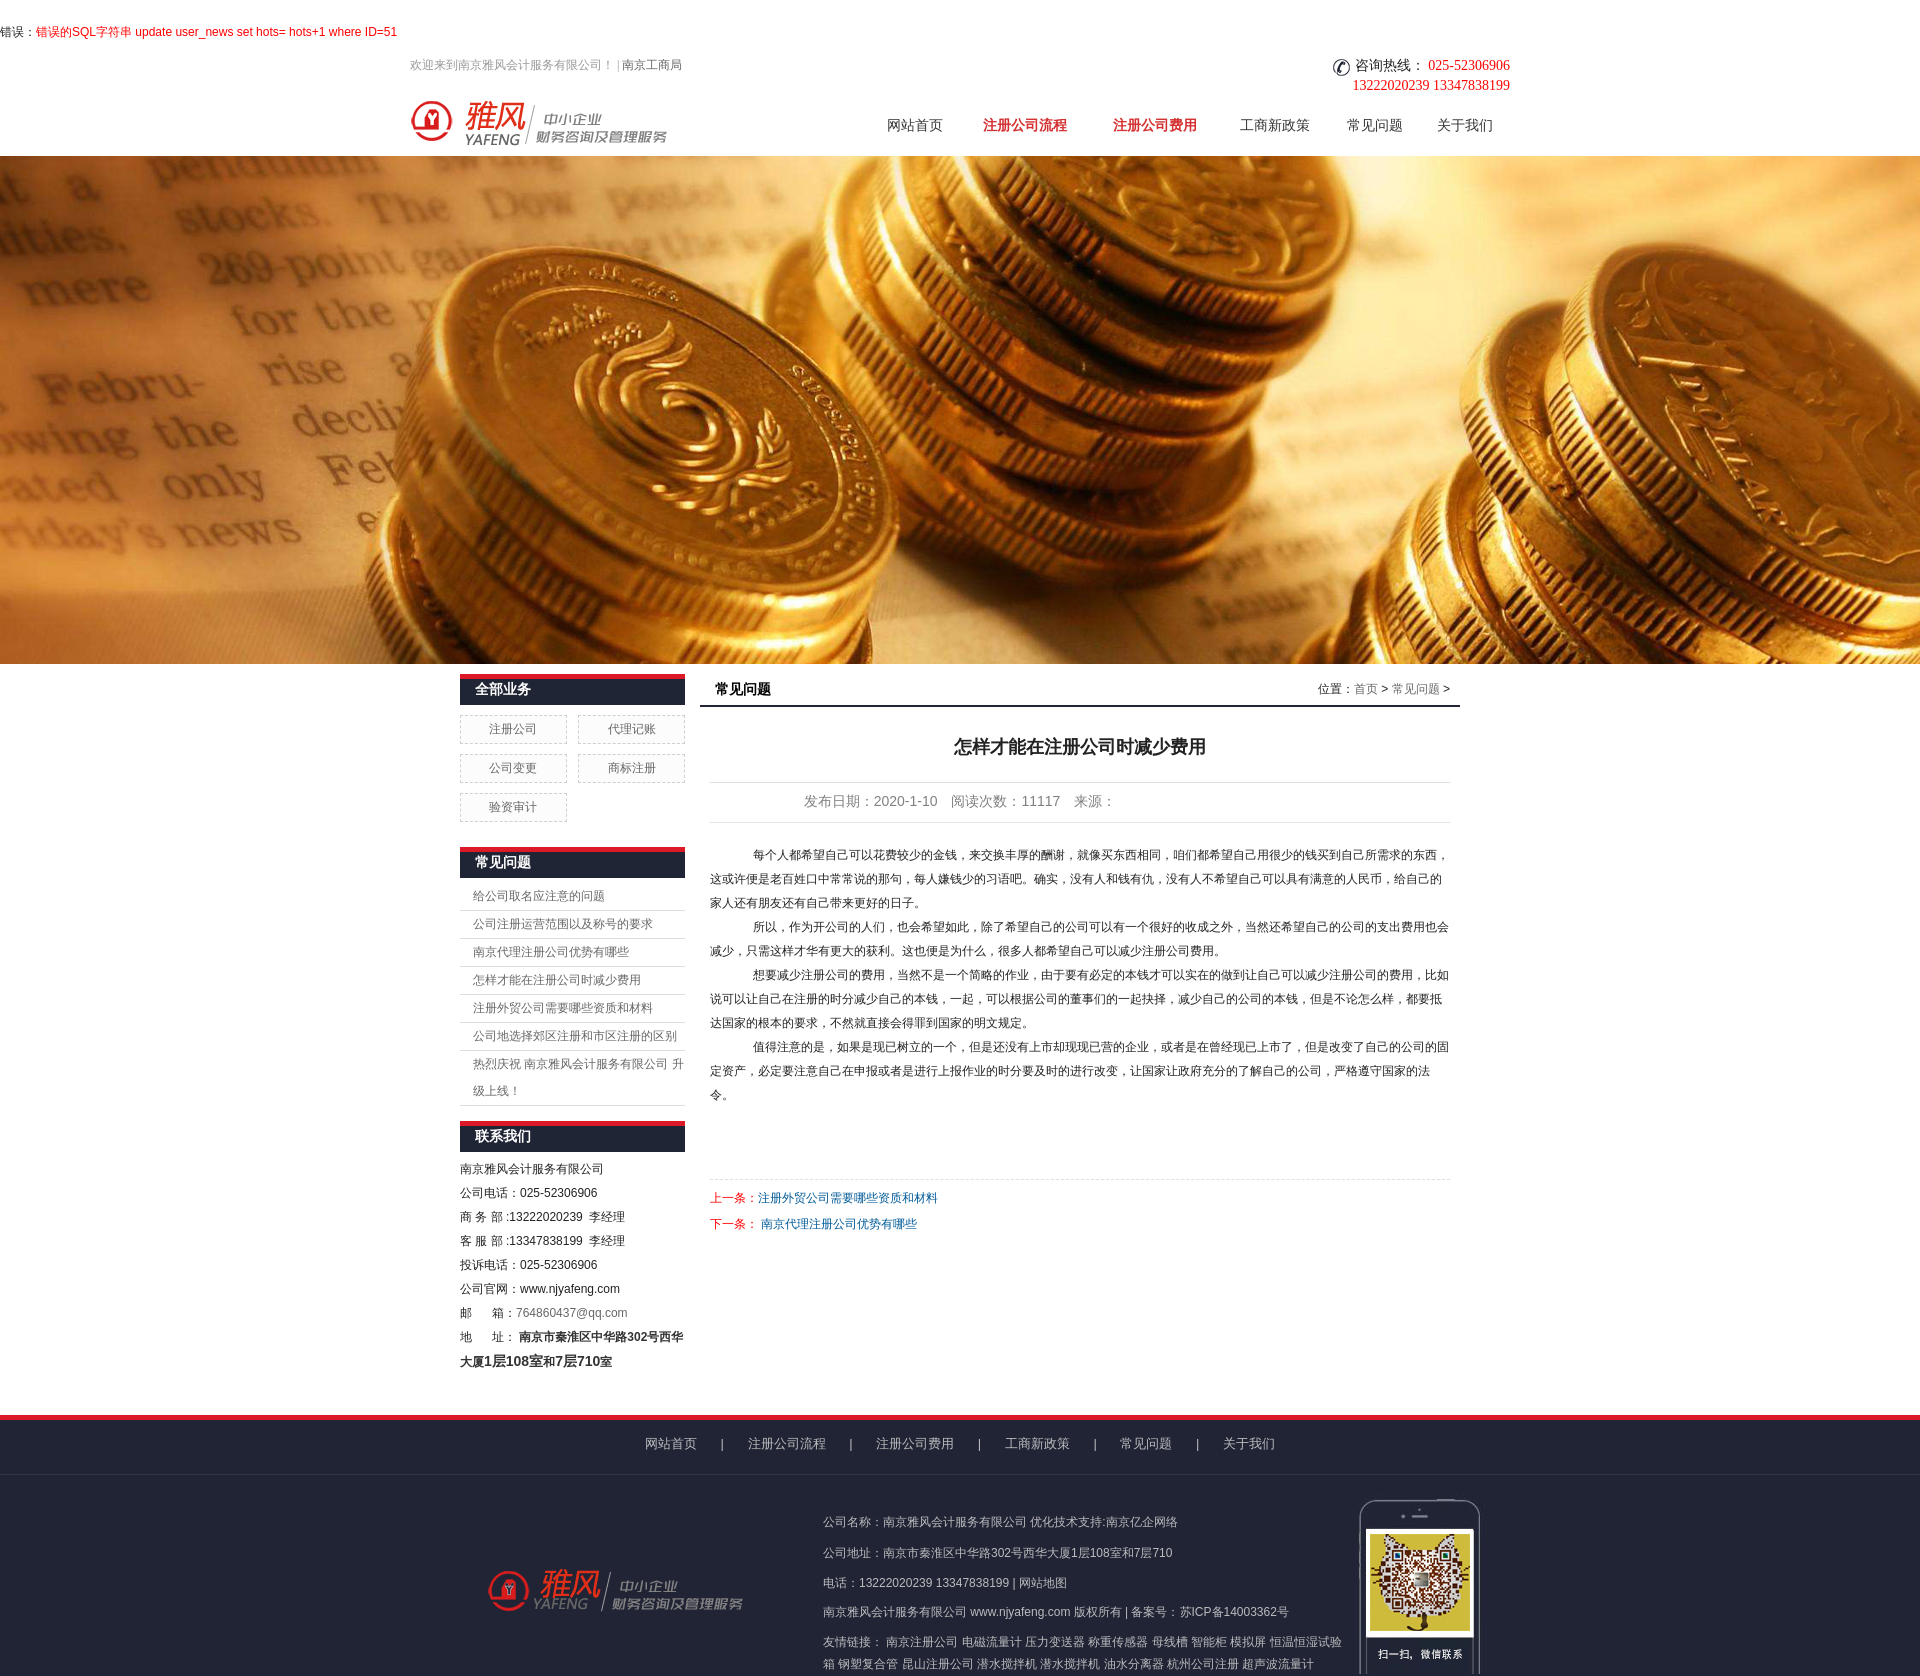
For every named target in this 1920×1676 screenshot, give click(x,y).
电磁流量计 (992, 1642)
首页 (1366, 689)
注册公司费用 (1155, 125)
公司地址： (853, 1553)
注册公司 (513, 729)
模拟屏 (1248, 1642)
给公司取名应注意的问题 (539, 896)
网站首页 (915, 125)
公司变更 (513, 768)
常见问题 (1375, 125)
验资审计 (513, 807)
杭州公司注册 (1203, 1664)
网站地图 (1043, 1583)
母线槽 (1170, 1642)
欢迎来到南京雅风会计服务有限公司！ (512, 65)
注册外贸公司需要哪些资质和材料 (563, 1008)
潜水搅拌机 (1007, 1664)
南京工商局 (652, 65)
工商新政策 (1275, 125)
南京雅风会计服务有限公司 (895, 1612)
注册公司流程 (1025, 125)
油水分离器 (1134, 1664)
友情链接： (853, 1642)
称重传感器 (1118, 1642)
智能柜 (1209, 1642)
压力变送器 (1055, 1642)
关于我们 (1465, 125)
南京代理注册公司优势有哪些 (551, 952)
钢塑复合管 (868, 1664)
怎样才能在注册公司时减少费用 (557, 980)
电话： (841, 1583)
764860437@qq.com (572, 1313)
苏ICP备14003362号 (1234, 1612)
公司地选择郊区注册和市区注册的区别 (575, 1036)
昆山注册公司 (938, 1664)
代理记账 (632, 729)
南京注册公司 (922, 1642)
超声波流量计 (1278, 1664)
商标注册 (632, 768)
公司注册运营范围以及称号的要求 (563, 924)
